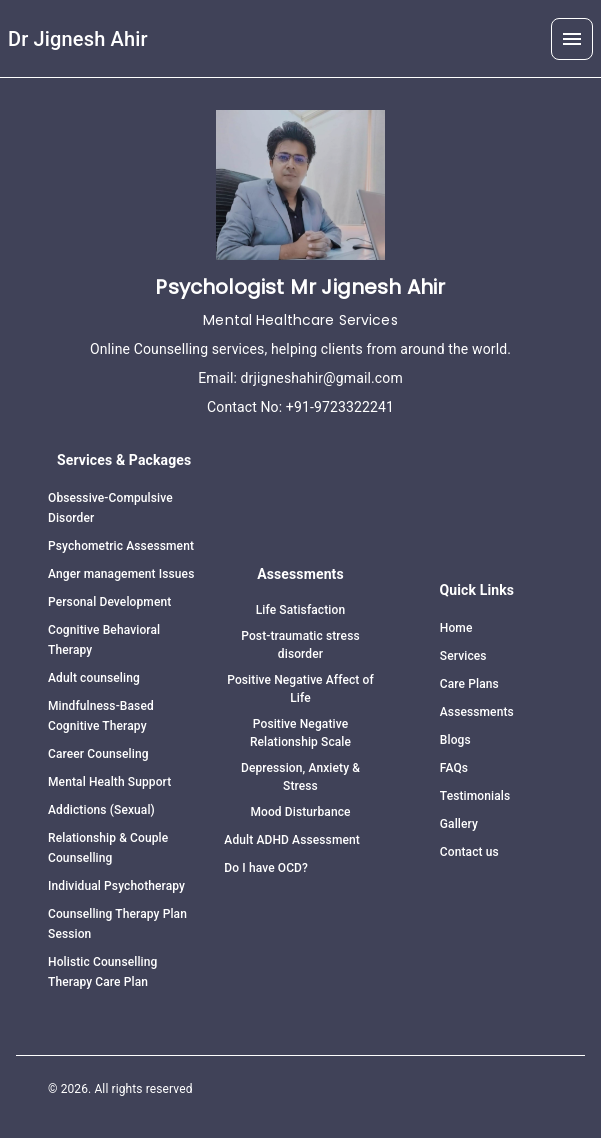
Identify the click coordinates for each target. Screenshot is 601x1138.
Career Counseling (98, 754)
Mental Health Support (109, 782)
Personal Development (109, 602)
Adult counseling (94, 678)
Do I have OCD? (266, 868)
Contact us (469, 852)
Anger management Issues (121, 574)
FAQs (454, 768)
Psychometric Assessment (121, 546)
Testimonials (475, 796)
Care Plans (469, 684)
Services (463, 656)
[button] (572, 39)
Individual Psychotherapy (116, 886)
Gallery (459, 824)
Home (456, 628)
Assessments (477, 712)
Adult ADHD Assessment (292, 840)
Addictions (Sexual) (101, 810)
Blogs (455, 740)
